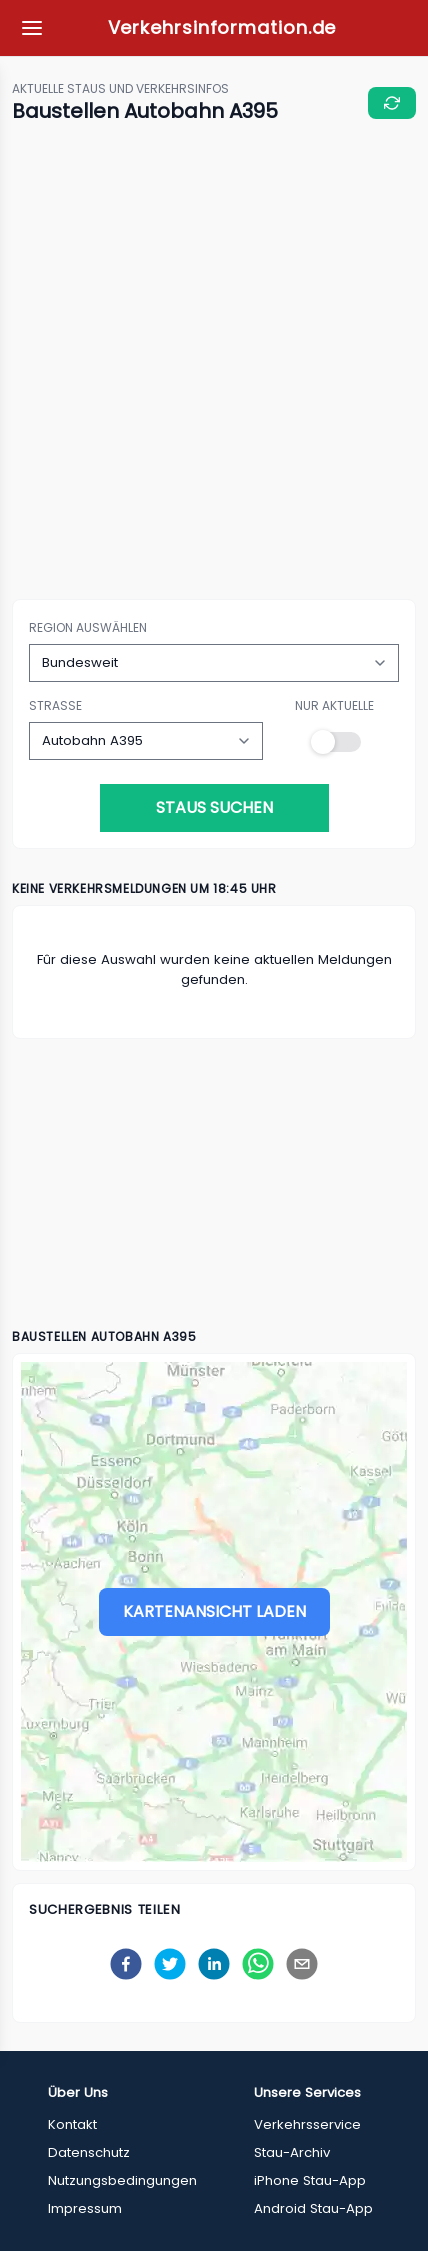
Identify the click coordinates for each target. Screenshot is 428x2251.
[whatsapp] (258, 1964)
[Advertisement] (214, 363)
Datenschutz (89, 2152)
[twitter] (170, 1964)
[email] (302, 1964)
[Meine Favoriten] (32, 28)
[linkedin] (214, 1964)
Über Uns (78, 2092)
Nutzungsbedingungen (122, 2180)
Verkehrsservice (307, 2124)
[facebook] (126, 1964)
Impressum (85, 2208)
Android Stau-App (313, 2208)
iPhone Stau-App (310, 2180)
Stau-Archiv (292, 2152)
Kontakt (72, 2124)
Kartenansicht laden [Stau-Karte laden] (214, 1611)
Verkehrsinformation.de (222, 27)
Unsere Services (307, 2092)
